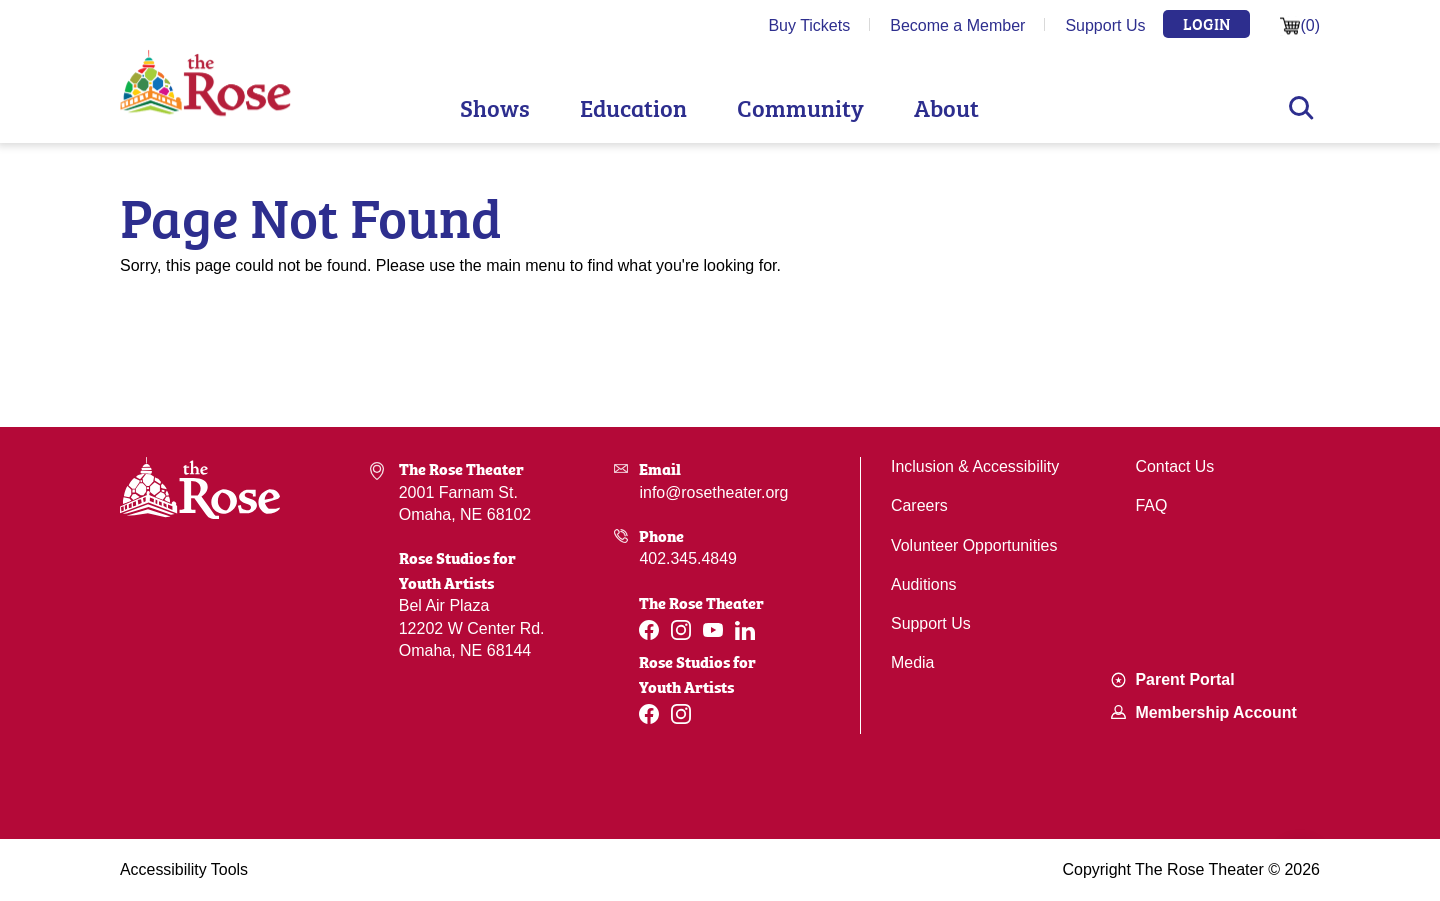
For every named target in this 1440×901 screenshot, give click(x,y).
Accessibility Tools (184, 869)
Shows (495, 107)
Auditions (924, 584)
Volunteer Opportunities (974, 545)
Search (1301, 108)
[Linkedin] (745, 630)
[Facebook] (649, 630)
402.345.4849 (688, 558)
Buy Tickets (809, 25)
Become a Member (957, 25)
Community (800, 107)
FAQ (1152, 505)
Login (1206, 23)
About (946, 107)
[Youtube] (713, 630)
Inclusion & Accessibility (975, 466)
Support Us (1105, 25)
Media (913, 662)
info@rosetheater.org (714, 492)
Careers (919, 505)
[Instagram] (681, 630)
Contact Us (1175, 466)
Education (633, 107)
